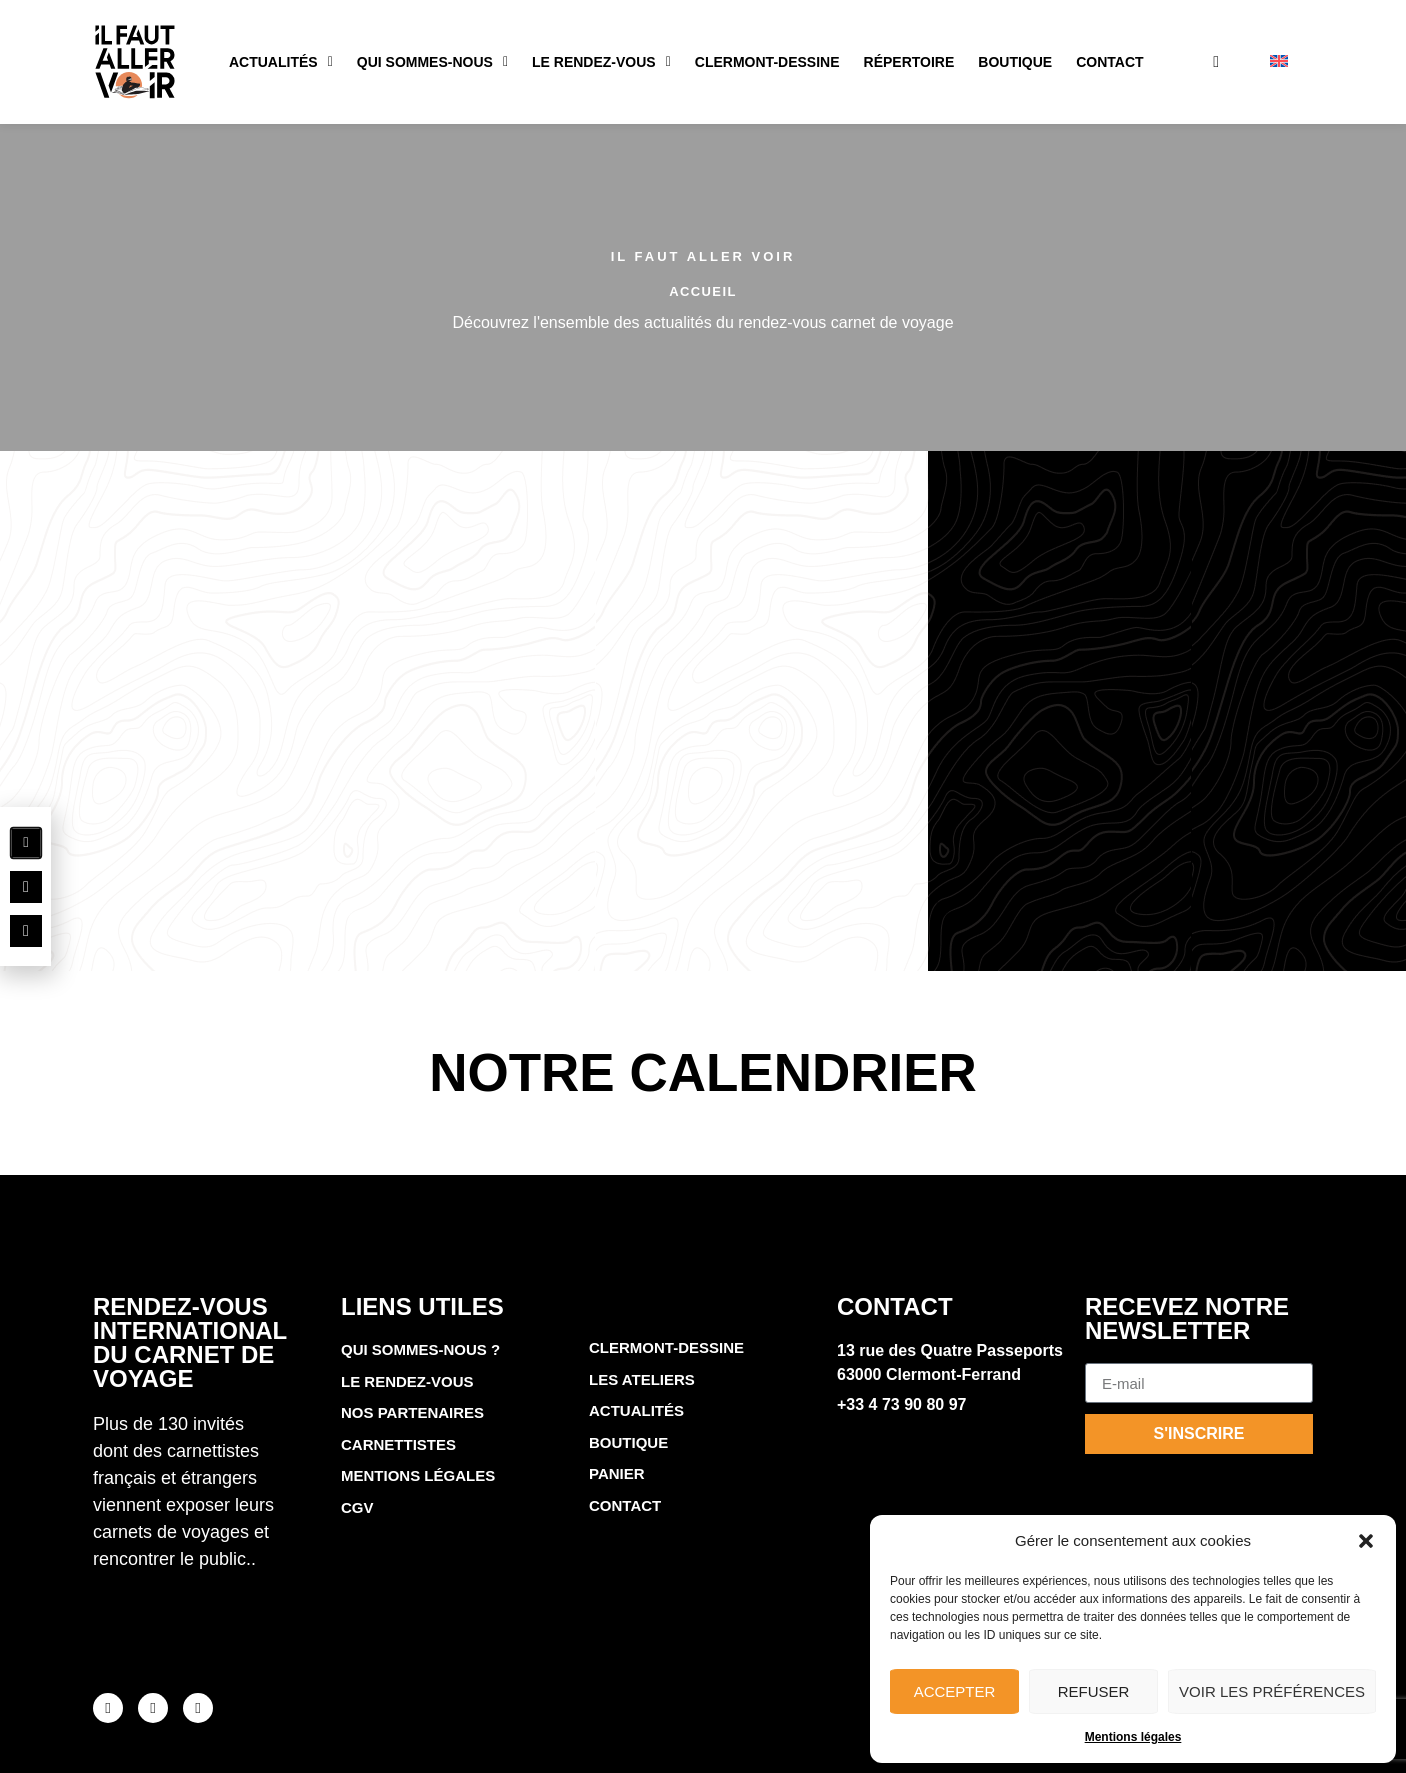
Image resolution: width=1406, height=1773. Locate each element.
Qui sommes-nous (432, 62)
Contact (1109, 62)
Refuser (1094, 1691)
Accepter (955, 1691)
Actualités (281, 62)
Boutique (1015, 62)
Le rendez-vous (601, 62)
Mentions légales (1133, 1737)
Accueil (703, 291)
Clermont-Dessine (767, 62)
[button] (1366, 1541)
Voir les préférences (1272, 1691)
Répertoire (909, 62)
